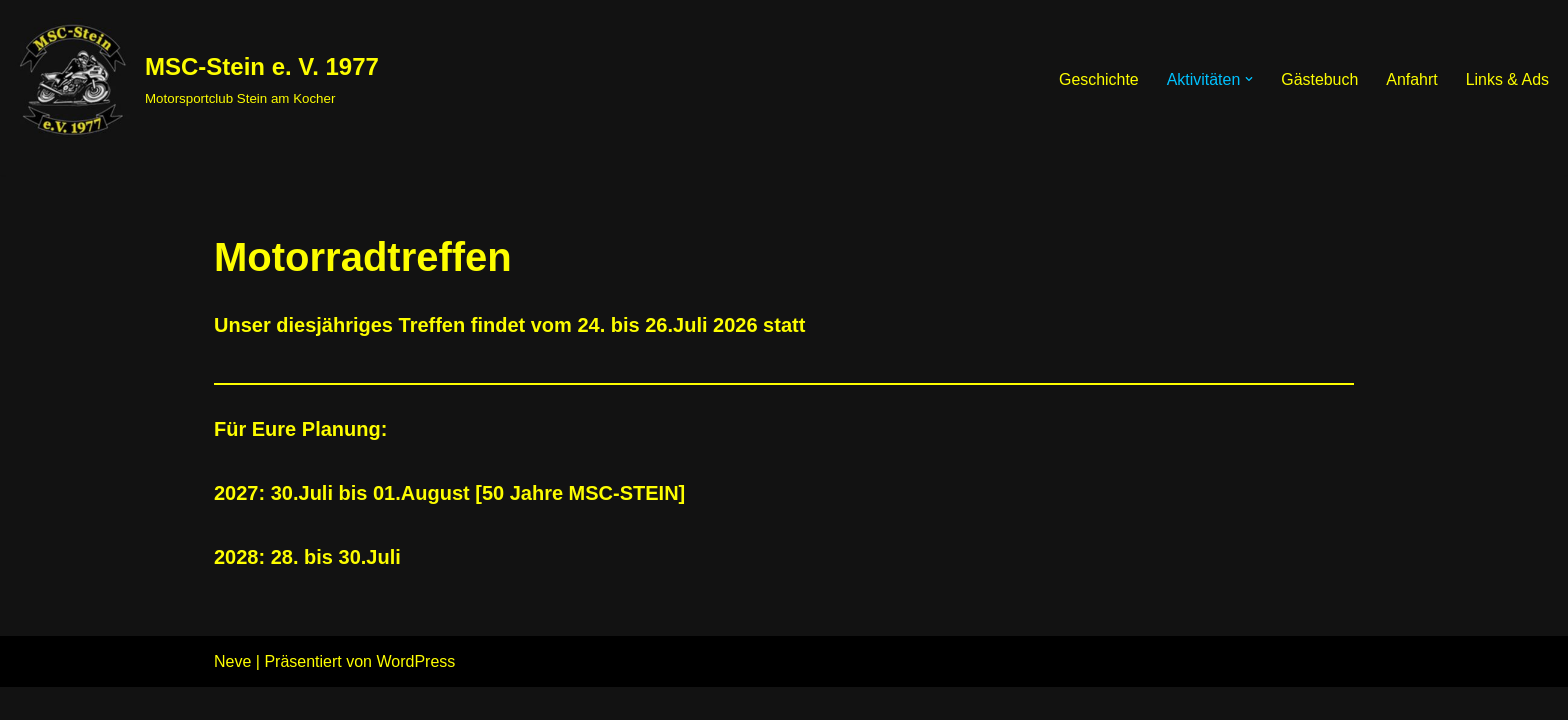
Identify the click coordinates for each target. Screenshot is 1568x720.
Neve (232, 694)
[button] (1248, 79)
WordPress (415, 694)
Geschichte (1098, 79)
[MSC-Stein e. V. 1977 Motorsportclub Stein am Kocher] (197, 79)
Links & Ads (1507, 79)
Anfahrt (1412, 79)
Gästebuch (1318, 79)
